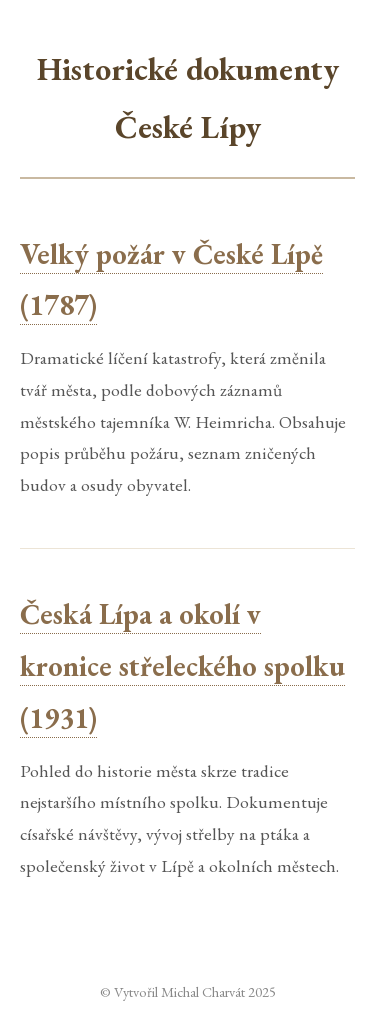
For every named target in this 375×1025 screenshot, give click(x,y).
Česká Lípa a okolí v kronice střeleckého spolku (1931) (182, 666)
